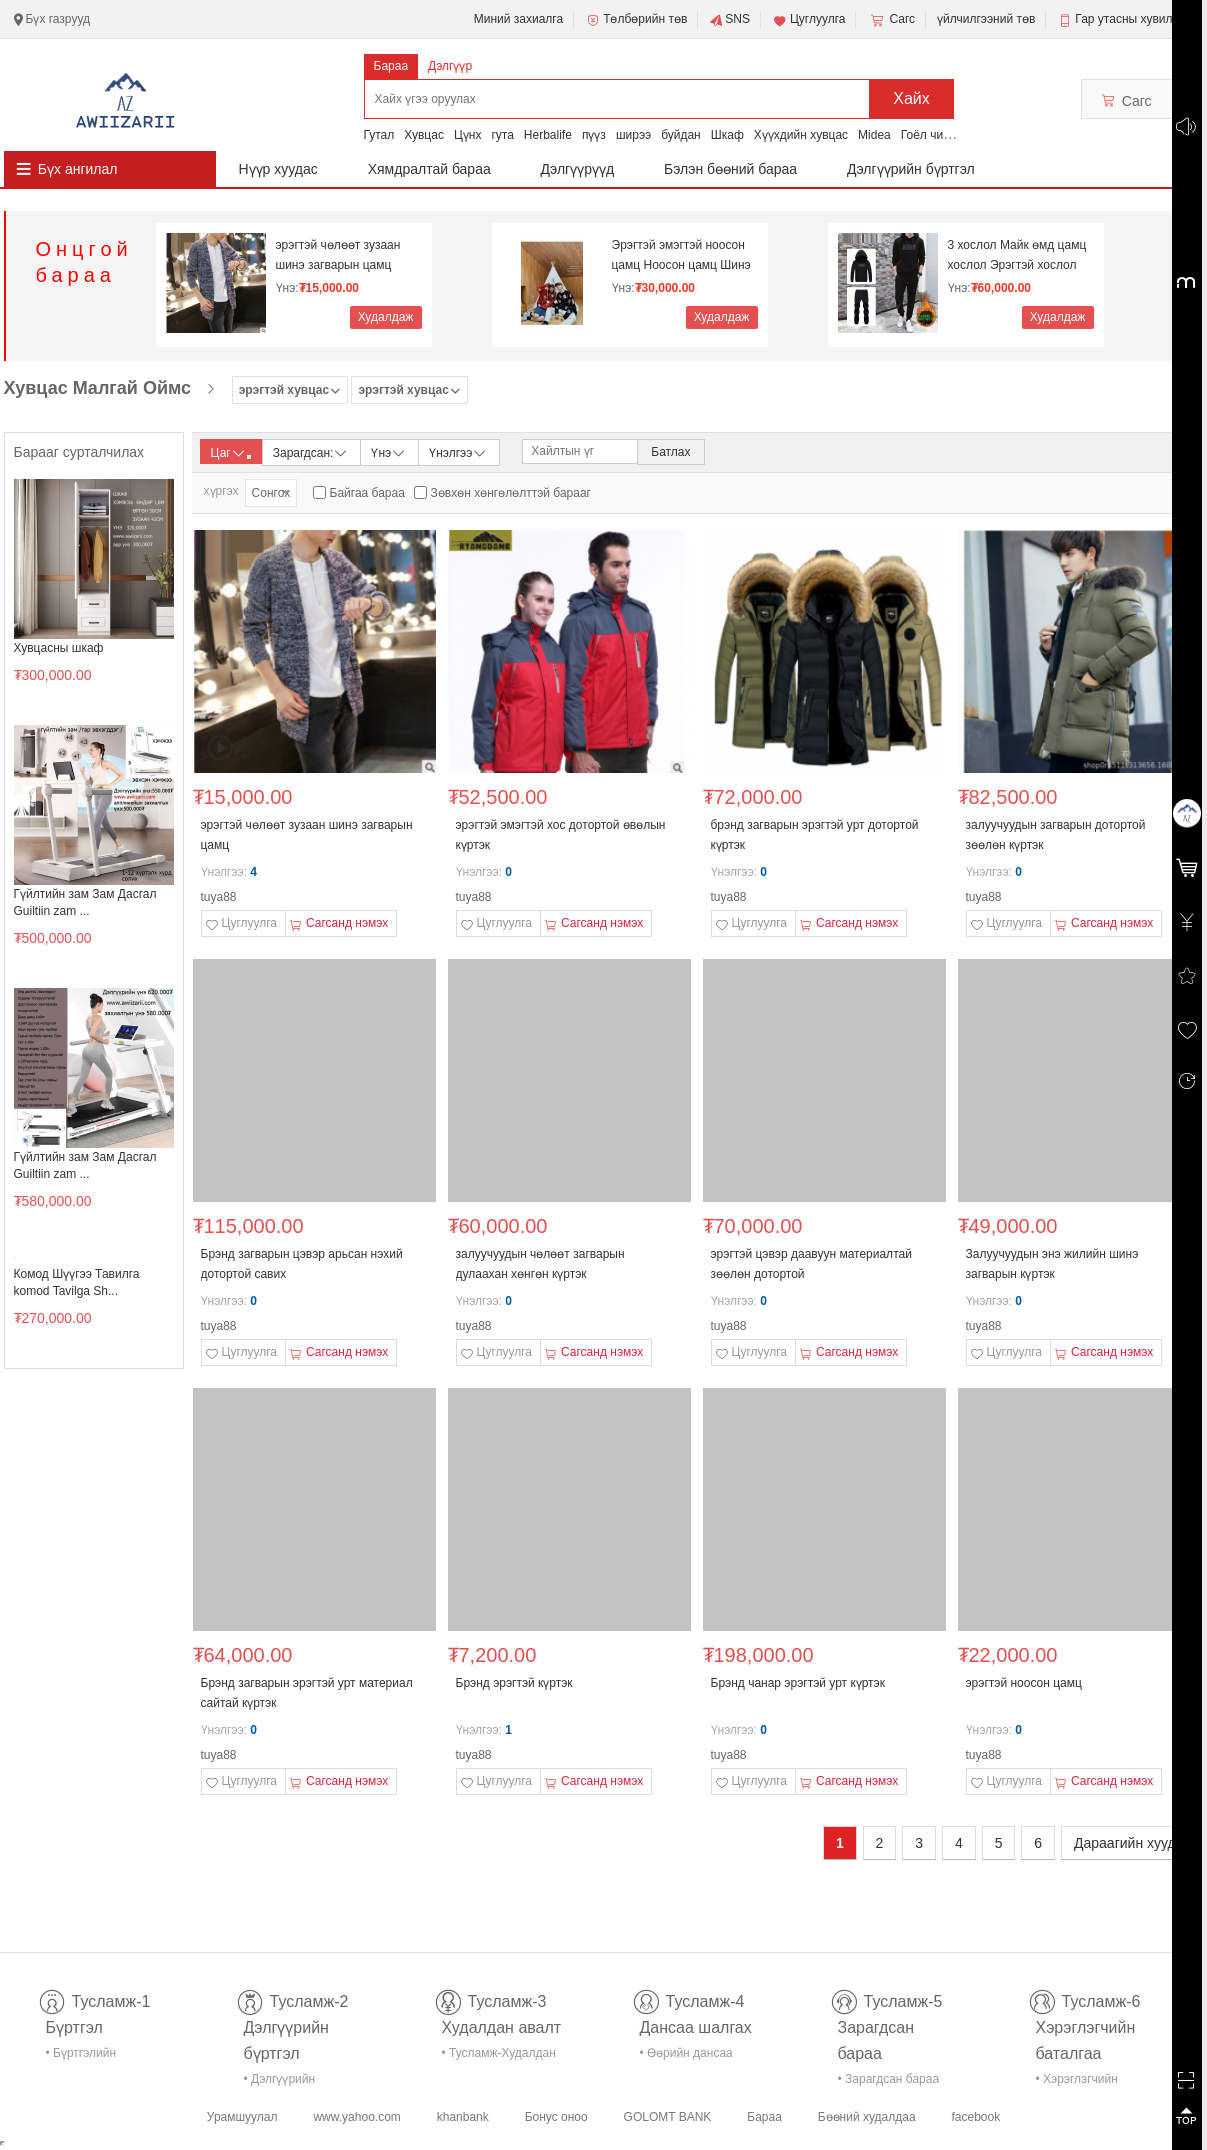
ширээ (633, 135)
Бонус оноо (556, 2117)
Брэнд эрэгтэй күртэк (514, 1683)
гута (502, 135)
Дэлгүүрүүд (578, 169)
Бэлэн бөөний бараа (730, 169)
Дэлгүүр (450, 66)
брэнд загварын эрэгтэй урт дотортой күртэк (815, 835)
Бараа (391, 66)
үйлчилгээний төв (986, 19)
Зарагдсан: (311, 451)
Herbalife (548, 135)
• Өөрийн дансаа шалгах (686, 2056)
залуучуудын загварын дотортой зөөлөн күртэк (1056, 835)
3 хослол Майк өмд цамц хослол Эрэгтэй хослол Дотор (1017, 255)
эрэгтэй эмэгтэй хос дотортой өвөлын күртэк (561, 835)
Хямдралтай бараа (429, 169)
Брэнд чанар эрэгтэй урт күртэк (798, 1683)
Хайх (911, 98)
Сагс (891, 20)
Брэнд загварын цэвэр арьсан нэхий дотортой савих (302, 1264)
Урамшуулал (242, 2117)
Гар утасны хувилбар (1133, 19)
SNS (729, 20)
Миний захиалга (518, 19)
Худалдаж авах (386, 319)
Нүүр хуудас (278, 169)
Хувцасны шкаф (59, 648)
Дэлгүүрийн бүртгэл (911, 169)
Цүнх (468, 135)
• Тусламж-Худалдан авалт (499, 2056)
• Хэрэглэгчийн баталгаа (1077, 2082)
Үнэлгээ (458, 451)
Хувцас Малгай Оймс (98, 388)
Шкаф (727, 135)
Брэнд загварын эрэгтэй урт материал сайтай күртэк (307, 1693)
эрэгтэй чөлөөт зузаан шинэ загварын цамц (338, 255)
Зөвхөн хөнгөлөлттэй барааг (511, 493)
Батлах (670, 452)
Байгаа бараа (367, 493)
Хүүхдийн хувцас (801, 135)
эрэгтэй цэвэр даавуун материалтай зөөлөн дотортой (811, 1264)
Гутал (379, 135)
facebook (975, 2117)
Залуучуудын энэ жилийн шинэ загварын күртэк (1052, 1264)
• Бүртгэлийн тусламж (81, 2056)
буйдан (681, 135)
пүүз (594, 135)
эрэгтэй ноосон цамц (1024, 1683)
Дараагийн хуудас (1132, 1843)
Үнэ (389, 451)
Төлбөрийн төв (636, 20)
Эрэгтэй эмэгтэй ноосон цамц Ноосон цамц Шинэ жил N (681, 255)
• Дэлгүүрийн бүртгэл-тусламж (290, 2082)
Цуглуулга (809, 20)
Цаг (231, 453)
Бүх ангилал (78, 169)
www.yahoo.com (356, 2117)
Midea (874, 135)
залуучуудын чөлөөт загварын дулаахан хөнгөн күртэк (540, 1264)
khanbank (463, 2117)
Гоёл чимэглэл (941, 135)
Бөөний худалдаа (867, 2117)
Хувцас (424, 135)
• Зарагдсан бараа (889, 2079)
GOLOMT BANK (668, 2117)
